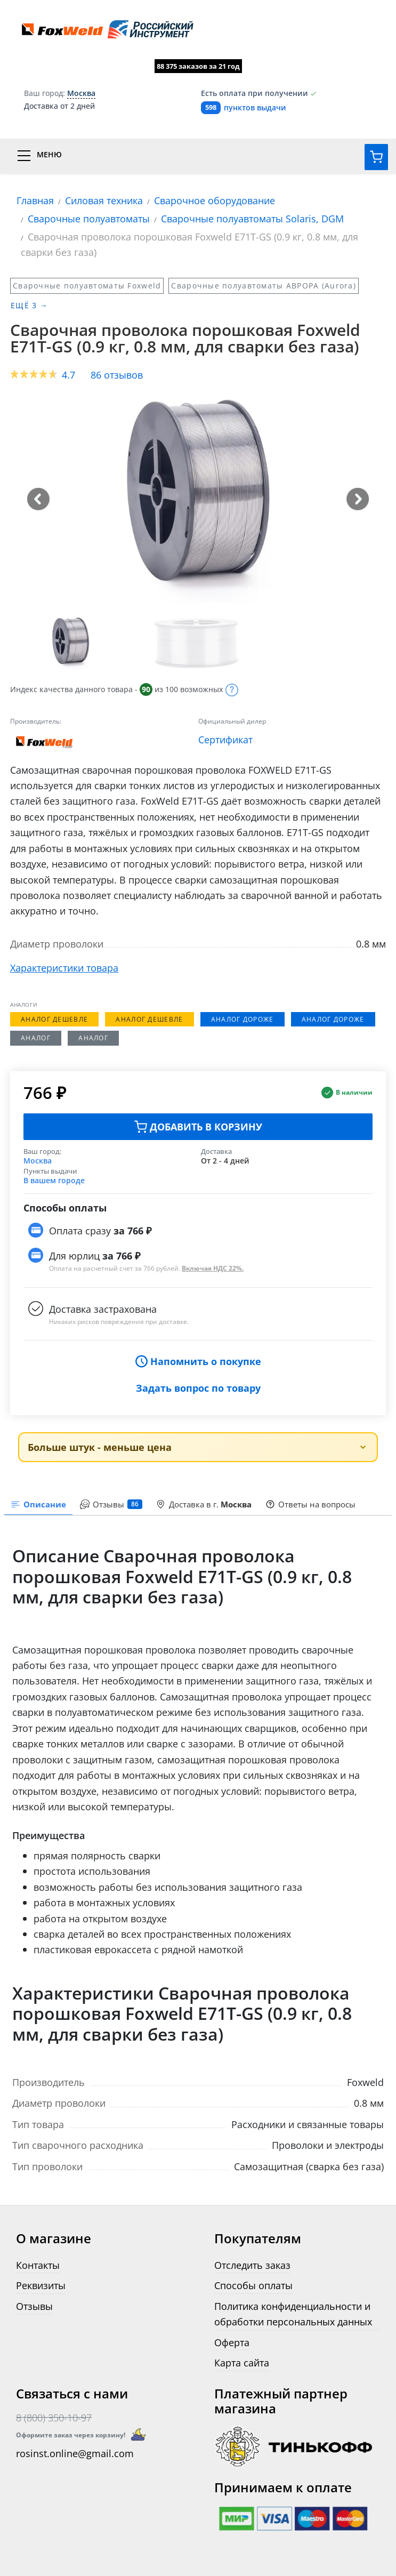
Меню (49, 154)
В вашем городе (54, 1180)
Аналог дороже (242, 1019)
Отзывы (34, 2306)
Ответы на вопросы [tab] (310, 1504)
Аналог (36, 1037)
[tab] (204, 1505)
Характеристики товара (64, 967)
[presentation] (111, 1505)
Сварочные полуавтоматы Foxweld (87, 285)
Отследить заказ (252, 2265)
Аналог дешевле (54, 1019)
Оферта (231, 2342)
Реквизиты (41, 2285)
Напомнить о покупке (198, 1361)
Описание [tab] (38, 1504)
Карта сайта (241, 2362)
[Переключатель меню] (198, 156)
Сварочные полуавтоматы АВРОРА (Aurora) (263, 285)
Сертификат (225, 739)
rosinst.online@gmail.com (75, 2453)
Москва (37, 1160)
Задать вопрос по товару (198, 1387)
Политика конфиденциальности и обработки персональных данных (293, 2313)
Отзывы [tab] (111, 1504)
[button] (38, 499)
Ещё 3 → (29, 305)
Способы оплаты (253, 2285)
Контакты (38, 2265)
